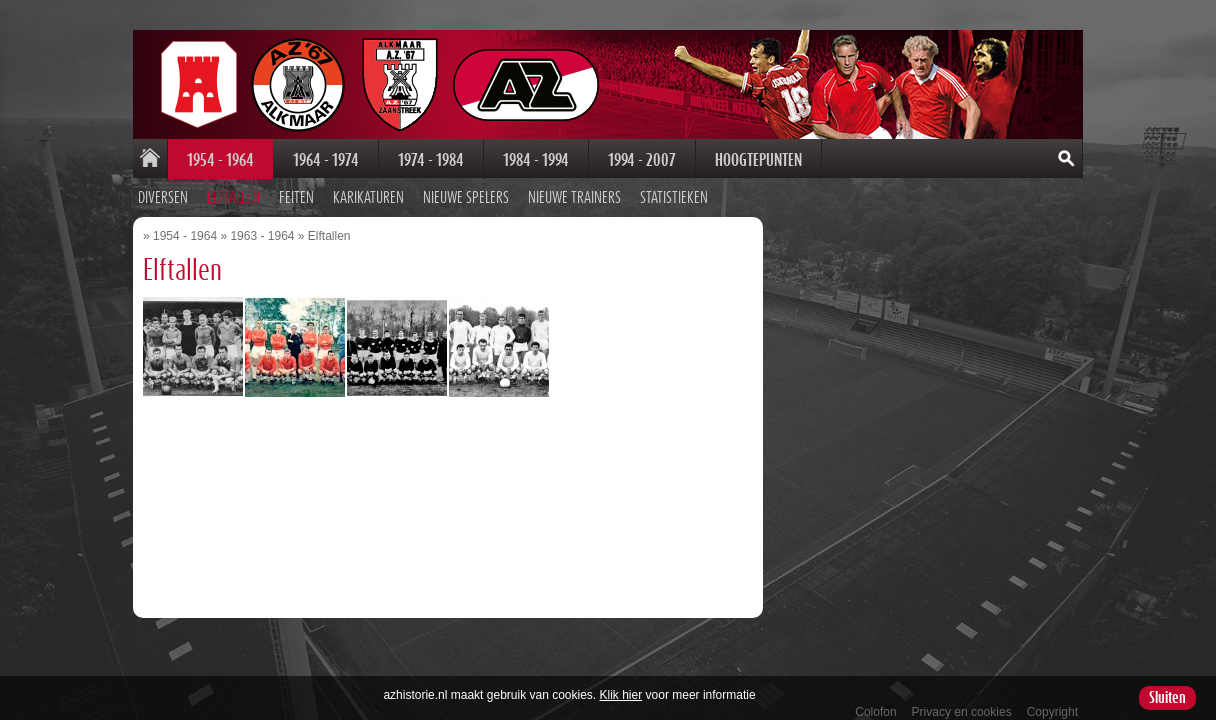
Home (150, 159)
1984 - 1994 (536, 160)
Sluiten (1167, 698)
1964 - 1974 (326, 160)
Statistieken (674, 198)
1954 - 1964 (220, 160)
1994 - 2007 (642, 160)
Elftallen (233, 198)
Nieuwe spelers (466, 198)
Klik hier (621, 695)
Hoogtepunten (758, 160)
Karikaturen (368, 198)
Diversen (163, 198)
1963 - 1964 (262, 236)
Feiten (296, 198)
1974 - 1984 (431, 160)
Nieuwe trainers (574, 198)
